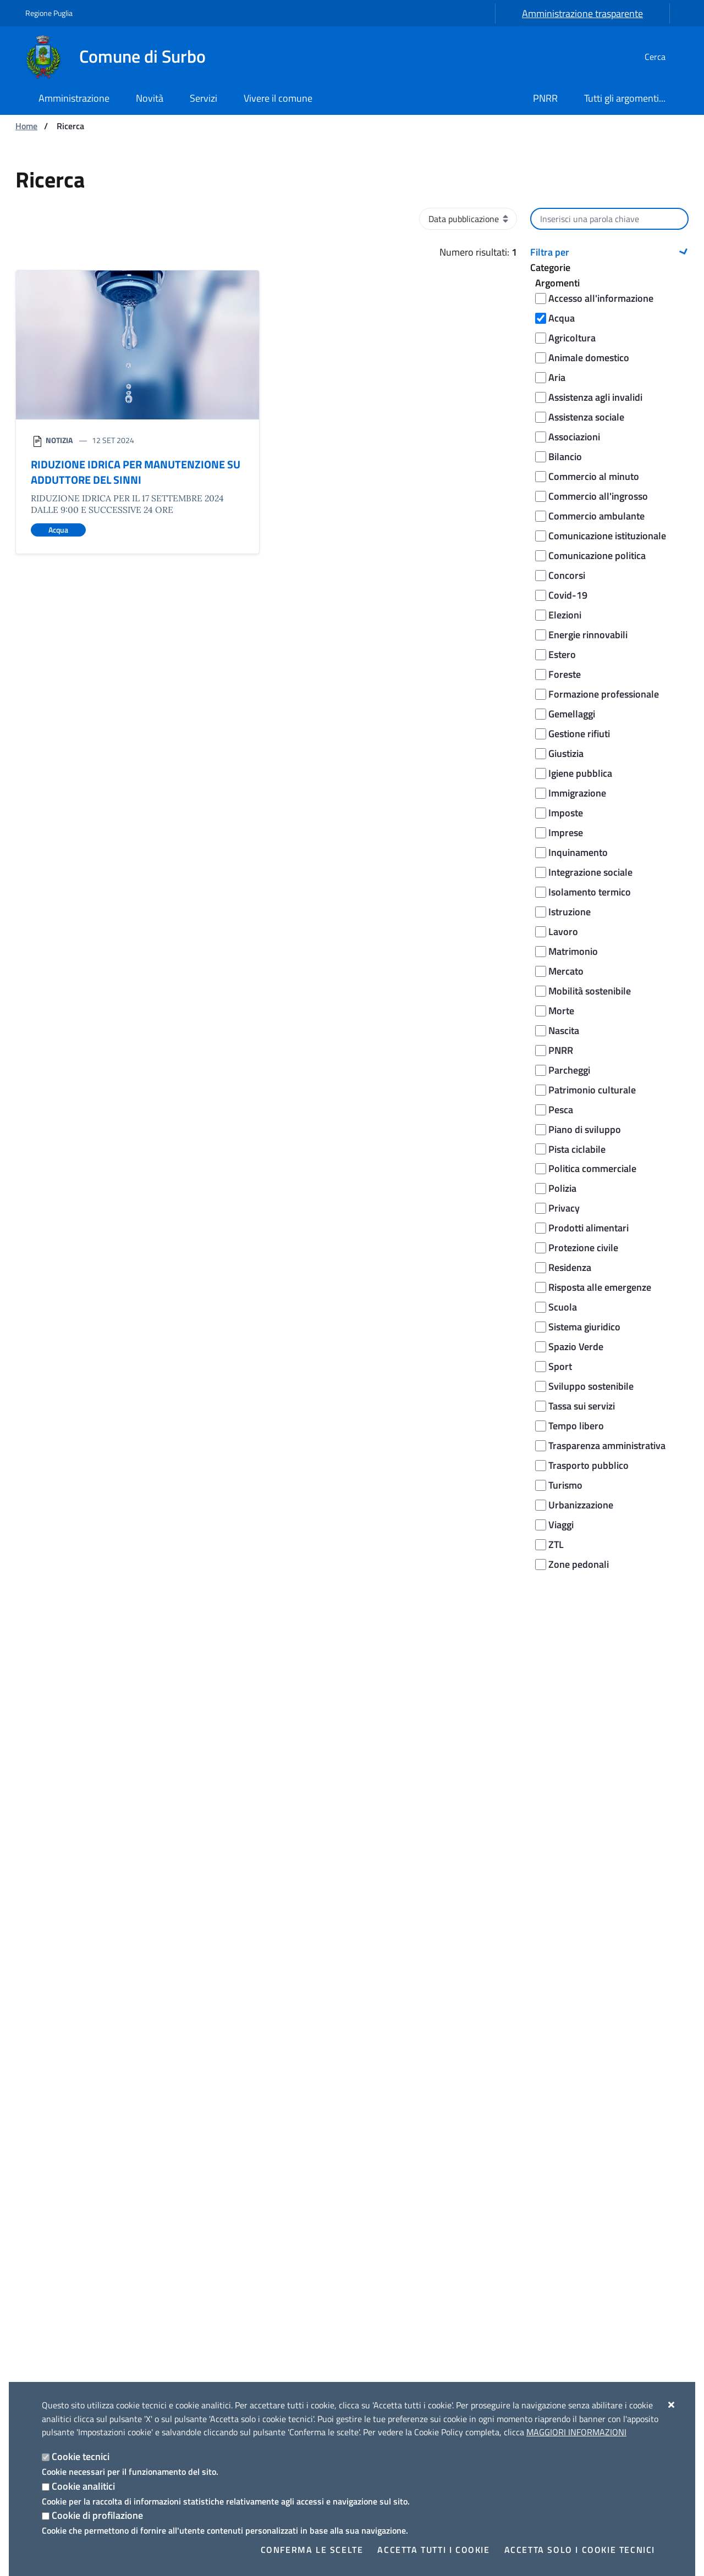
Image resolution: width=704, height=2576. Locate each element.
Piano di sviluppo (584, 1129)
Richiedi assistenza (251, 1902)
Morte (561, 1010)
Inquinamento (578, 852)
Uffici (33, 2191)
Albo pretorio (48, 2279)
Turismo (565, 1485)
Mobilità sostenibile (589, 990)
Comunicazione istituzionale (607, 535)
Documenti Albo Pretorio (70, 2296)
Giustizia (566, 753)
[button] (609, 252)
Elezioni (564, 614)
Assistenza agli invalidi (595, 397)
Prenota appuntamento (261, 1929)
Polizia (562, 1188)
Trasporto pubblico (588, 1465)
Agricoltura (572, 337)
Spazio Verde (575, 1346)
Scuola (562, 1307)
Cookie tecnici (80, 2456)
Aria (556, 377)
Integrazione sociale (590, 872)
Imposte (565, 812)
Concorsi (566, 575)
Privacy (564, 1208)
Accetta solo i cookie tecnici (579, 2549)
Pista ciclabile (577, 1149)
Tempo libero (576, 1425)
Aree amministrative (62, 2173)
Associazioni (574, 436)
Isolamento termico (589, 892)
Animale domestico (588, 357)
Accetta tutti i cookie (433, 2549)
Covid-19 (567, 595)
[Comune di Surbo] (122, 56)
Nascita (563, 1030)
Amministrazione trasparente (582, 13)
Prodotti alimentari (588, 1227)
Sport (560, 1366)
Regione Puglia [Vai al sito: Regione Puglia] (49, 13)
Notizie (204, 2156)
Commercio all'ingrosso (598, 496)
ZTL (556, 1544)
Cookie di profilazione (97, 2515)
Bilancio (565, 456)
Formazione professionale (603, 694)
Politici (37, 2226)
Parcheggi (569, 1070)
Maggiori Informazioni (576, 2432)
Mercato (566, 971)
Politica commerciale (592, 1168)
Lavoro (563, 931)
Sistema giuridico (584, 1326)
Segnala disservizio (251, 1988)
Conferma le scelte (312, 2549)
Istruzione (569, 911)
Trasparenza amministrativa (607, 1445)
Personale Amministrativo (73, 2244)
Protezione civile (583, 1247)
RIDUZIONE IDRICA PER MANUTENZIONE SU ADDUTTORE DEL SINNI (135, 472)
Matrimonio (573, 951)
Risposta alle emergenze (599, 1287)
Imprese (565, 832)
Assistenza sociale (586, 417)
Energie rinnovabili (588, 634)
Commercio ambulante (596, 515)
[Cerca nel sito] (665, 56)
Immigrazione (577, 793)
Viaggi (561, 1524)
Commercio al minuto (593, 476)
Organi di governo (57, 2156)
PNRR (560, 1050)
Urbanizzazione (580, 1504)
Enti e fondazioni (55, 2208)
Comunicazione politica (597, 555)
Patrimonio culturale (592, 1089)
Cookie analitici (83, 2486)
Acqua (561, 318)
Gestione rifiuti (579, 733)
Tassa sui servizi (581, 1405)
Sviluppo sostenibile (591, 1386)
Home (26, 125)
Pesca (560, 1109)
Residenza (569, 1267)
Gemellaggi (571, 713)
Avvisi (202, 2191)
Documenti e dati (56, 2261)
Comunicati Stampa (228, 2173)
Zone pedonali (578, 1564)
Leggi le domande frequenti (269, 1876)
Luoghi (538, 2156)
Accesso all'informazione (600, 298)
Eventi (538, 2173)
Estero (562, 654)
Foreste (564, 674)
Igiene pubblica (580, 773)
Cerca (609, 1613)
